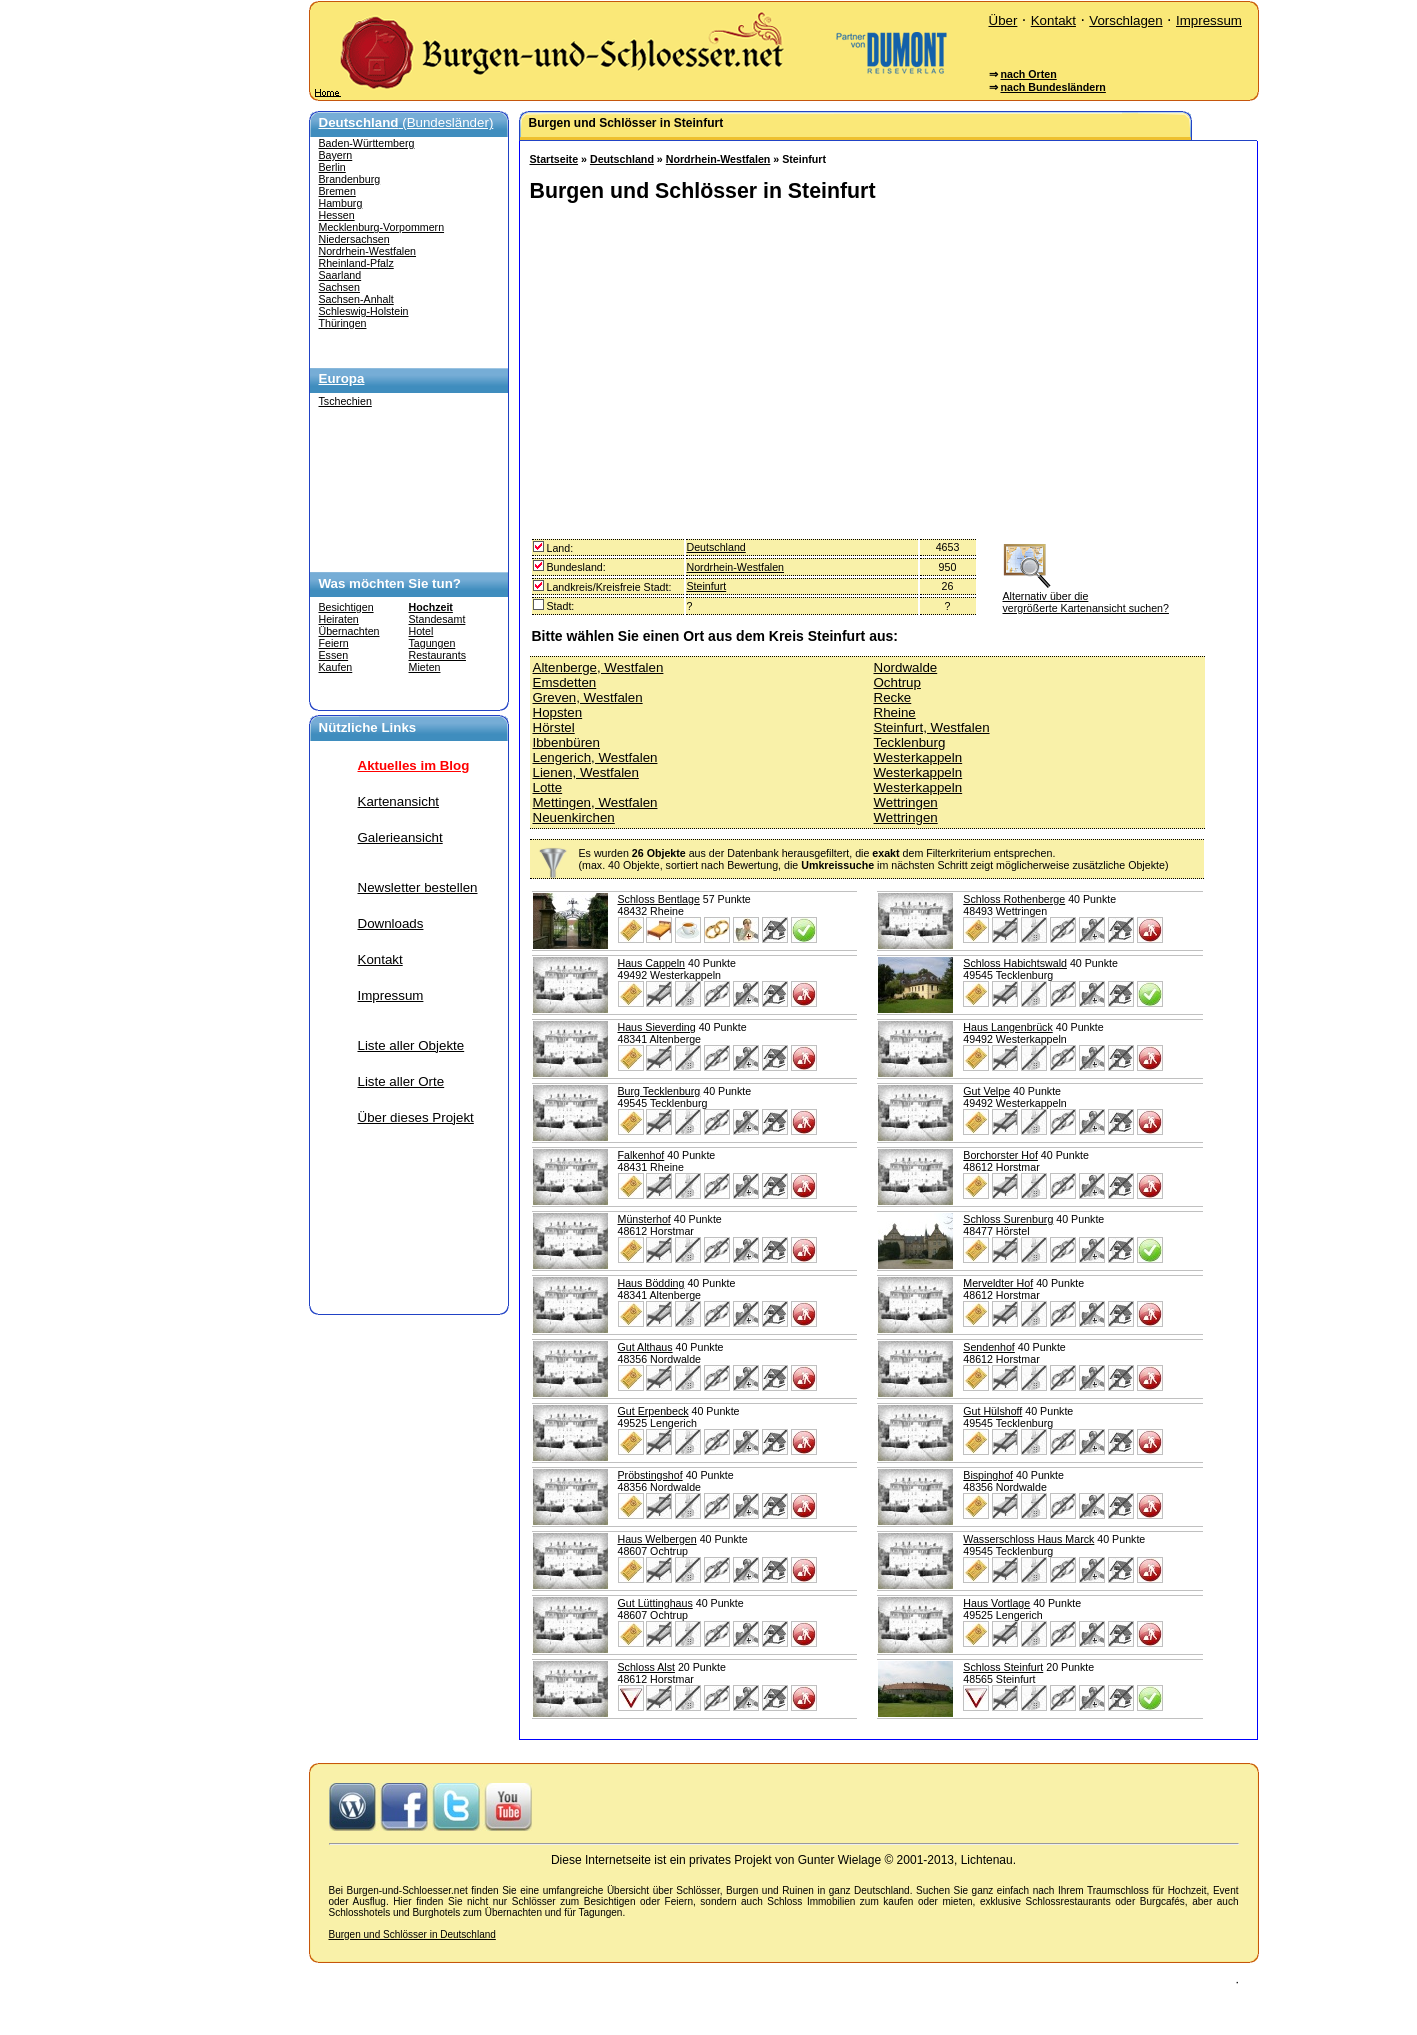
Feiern (334, 643)
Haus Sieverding (657, 1027)
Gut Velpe (986, 1091)
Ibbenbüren (566, 742)
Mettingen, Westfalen (595, 802)
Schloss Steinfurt (1003, 1667)
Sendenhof (989, 1347)
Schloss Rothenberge (1014, 899)
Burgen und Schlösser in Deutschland (412, 1934)
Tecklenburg (910, 742)
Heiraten (339, 619)
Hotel (421, 631)
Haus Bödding (651, 1283)
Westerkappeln (918, 757)
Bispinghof (988, 1475)
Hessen (337, 215)
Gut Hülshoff (992, 1411)
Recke (893, 697)
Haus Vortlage (996, 1603)
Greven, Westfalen (588, 697)
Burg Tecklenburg (659, 1091)
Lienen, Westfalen (586, 772)
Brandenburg (350, 179)
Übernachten (349, 631)
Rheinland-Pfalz (356, 263)
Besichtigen (346, 607)
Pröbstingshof (650, 1475)
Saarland (340, 275)
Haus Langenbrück (1007, 1027)
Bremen (337, 191)
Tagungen (432, 643)
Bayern (336, 155)
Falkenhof (641, 1155)
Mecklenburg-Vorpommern (382, 227)
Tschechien (345, 401)
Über (1003, 20)
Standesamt (437, 619)
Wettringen (906, 802)
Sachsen (339, 287)
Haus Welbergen (657, 1539)
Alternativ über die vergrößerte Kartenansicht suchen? (1086, 596)
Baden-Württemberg (367, 143)
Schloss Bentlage (659, 899)
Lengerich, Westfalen (595, 757)
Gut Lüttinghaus (655, 1603)
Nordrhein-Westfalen (368, 251)
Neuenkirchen (574, 817)
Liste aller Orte (401, 1081)
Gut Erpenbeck (653, 1411)
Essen (334, 655)
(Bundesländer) (406, 122)
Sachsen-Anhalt (356, 299)
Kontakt (1053, 20)
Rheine (895, 712)
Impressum (1209, 20)
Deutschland (622, 159)
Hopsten (558, 712)
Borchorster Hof (1000, 1155)
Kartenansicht (399, 801)
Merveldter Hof (998, 1283)
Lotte (548, 787)
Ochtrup (897, 682)
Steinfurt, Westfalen (932, 727)
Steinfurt (707, 586)
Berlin (332, 167)
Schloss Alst (646, 1667)
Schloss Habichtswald (1015, 963)
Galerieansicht (400, 837)
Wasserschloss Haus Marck (1028, 1539)
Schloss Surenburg (1008, 1219)
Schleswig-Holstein (364, 311)
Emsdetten (565, 682)
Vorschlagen (1125, 20)
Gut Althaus (645, 1347)
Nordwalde (906, 667)
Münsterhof (644, 1219)
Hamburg (341, 203)
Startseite (554, 159)
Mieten (425, 667)
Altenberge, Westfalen (598, 667)
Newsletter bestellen (418, 887)
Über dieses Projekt (416, 1117)
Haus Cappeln (652, 963)
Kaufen (336, 667)
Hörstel (554, 727)
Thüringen (343, 323)
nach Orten (1028, 74)
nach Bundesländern (1052, 87)
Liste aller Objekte (411, 1045)
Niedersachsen (354, 239)
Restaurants (437, 655)
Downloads (391, 923)
